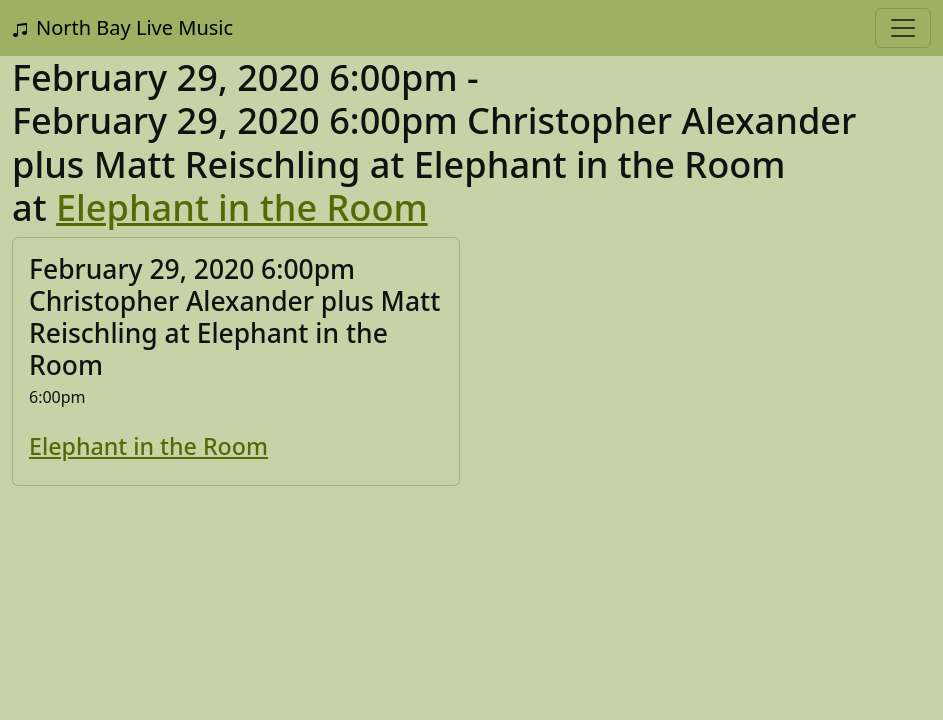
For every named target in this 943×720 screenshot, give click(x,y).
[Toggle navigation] (903, 28)
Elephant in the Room (242, 207)
